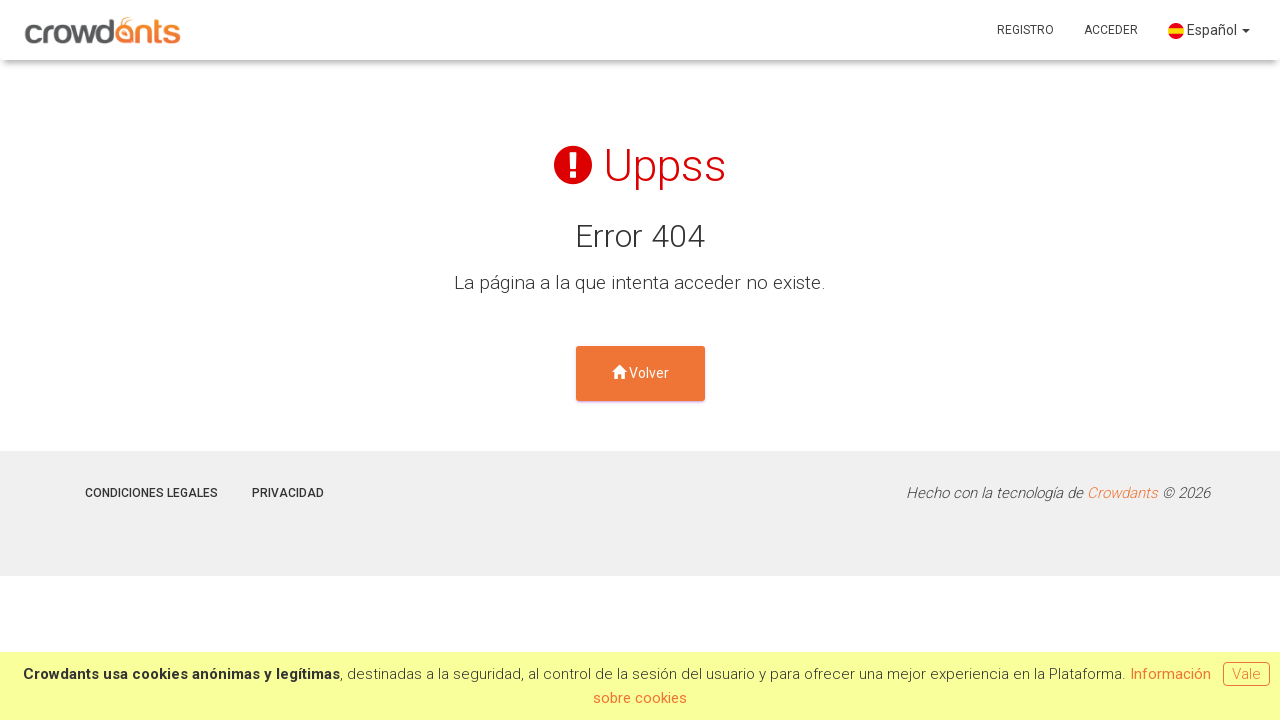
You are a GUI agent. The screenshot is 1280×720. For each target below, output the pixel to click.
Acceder (1111, 30)
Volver (640, 373)
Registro (1025, 30)
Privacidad (288, 493)
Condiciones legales (151, 493)
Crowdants (1122, 493)
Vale (1246, 674)
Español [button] (1209, 30)
